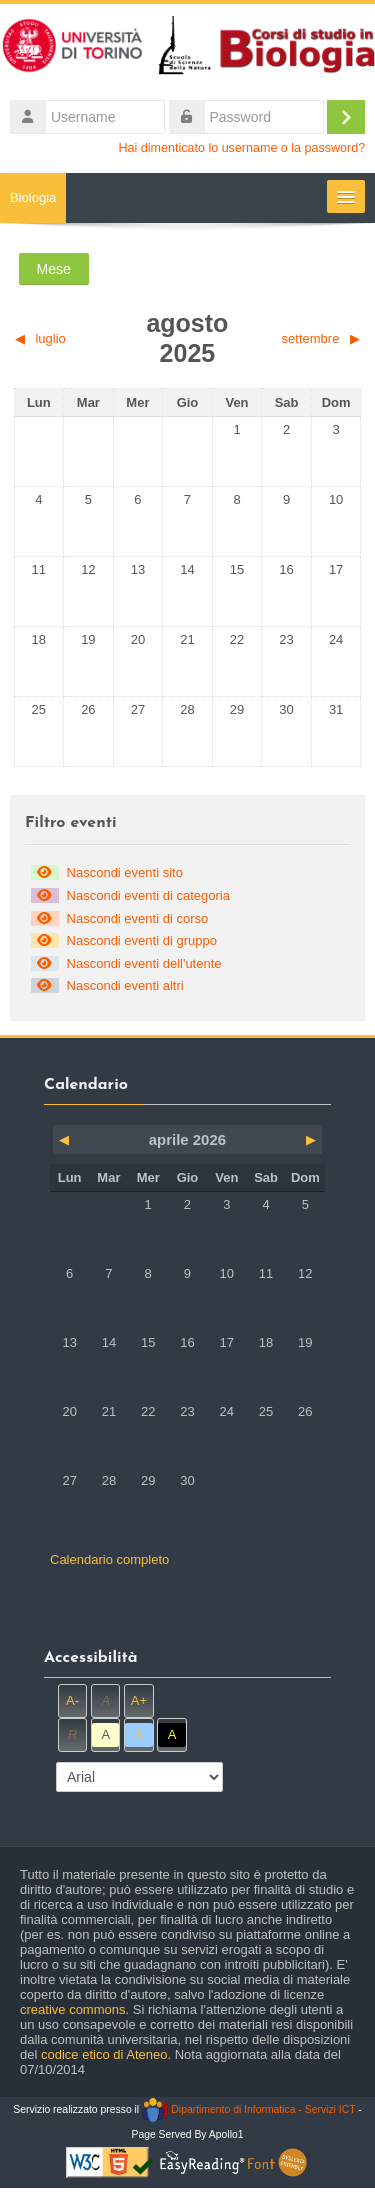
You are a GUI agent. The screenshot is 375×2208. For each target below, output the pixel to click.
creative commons (72, 2009)
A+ (139, 1700)
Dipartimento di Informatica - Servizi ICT (248, 2109)
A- (72, 1700)
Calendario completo (109, 1559)
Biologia (33, 197)
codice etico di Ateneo (104, 2054)
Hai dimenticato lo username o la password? (242, 148)
